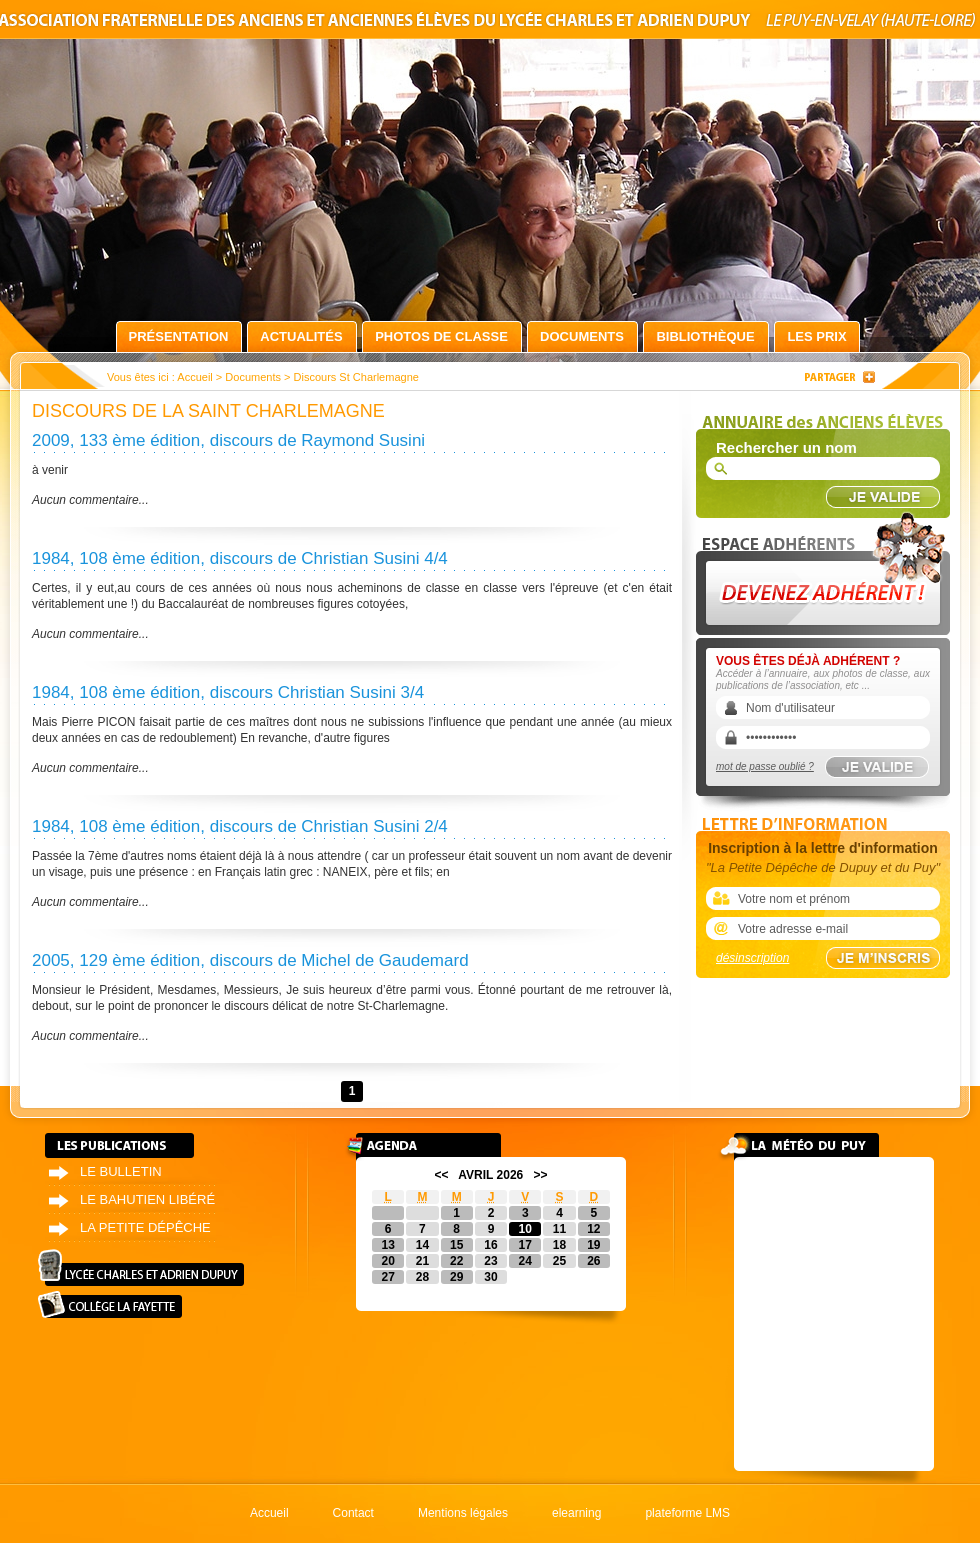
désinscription (752, 958)
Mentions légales (463, 1513)
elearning (576, 1513)
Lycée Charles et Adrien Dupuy (141, 1267)
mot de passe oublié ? (765, 766)
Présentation (179, 336)
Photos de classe (441, 336)
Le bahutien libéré (147, 1199)
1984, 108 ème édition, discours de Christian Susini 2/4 (242, 826)
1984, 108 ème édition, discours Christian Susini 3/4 (230, 692)
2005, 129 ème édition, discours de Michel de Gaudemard (252, 960)
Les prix (816, 336)
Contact (353, 1513)
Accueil (194, 377)
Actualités (301, 336)
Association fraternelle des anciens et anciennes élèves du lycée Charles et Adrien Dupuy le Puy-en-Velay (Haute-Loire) (490, 23)
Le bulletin (121, 1171)
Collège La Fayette (110, 1304)
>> (541, 1175)
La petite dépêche (145, 1227)
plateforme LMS (687, 1513)
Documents (582, 336)
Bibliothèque (705, 336)
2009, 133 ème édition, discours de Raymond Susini (231, 440)
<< (441, 1175)
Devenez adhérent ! (826, 568)
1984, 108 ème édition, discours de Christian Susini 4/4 (242, 558)
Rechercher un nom (786, 447)
